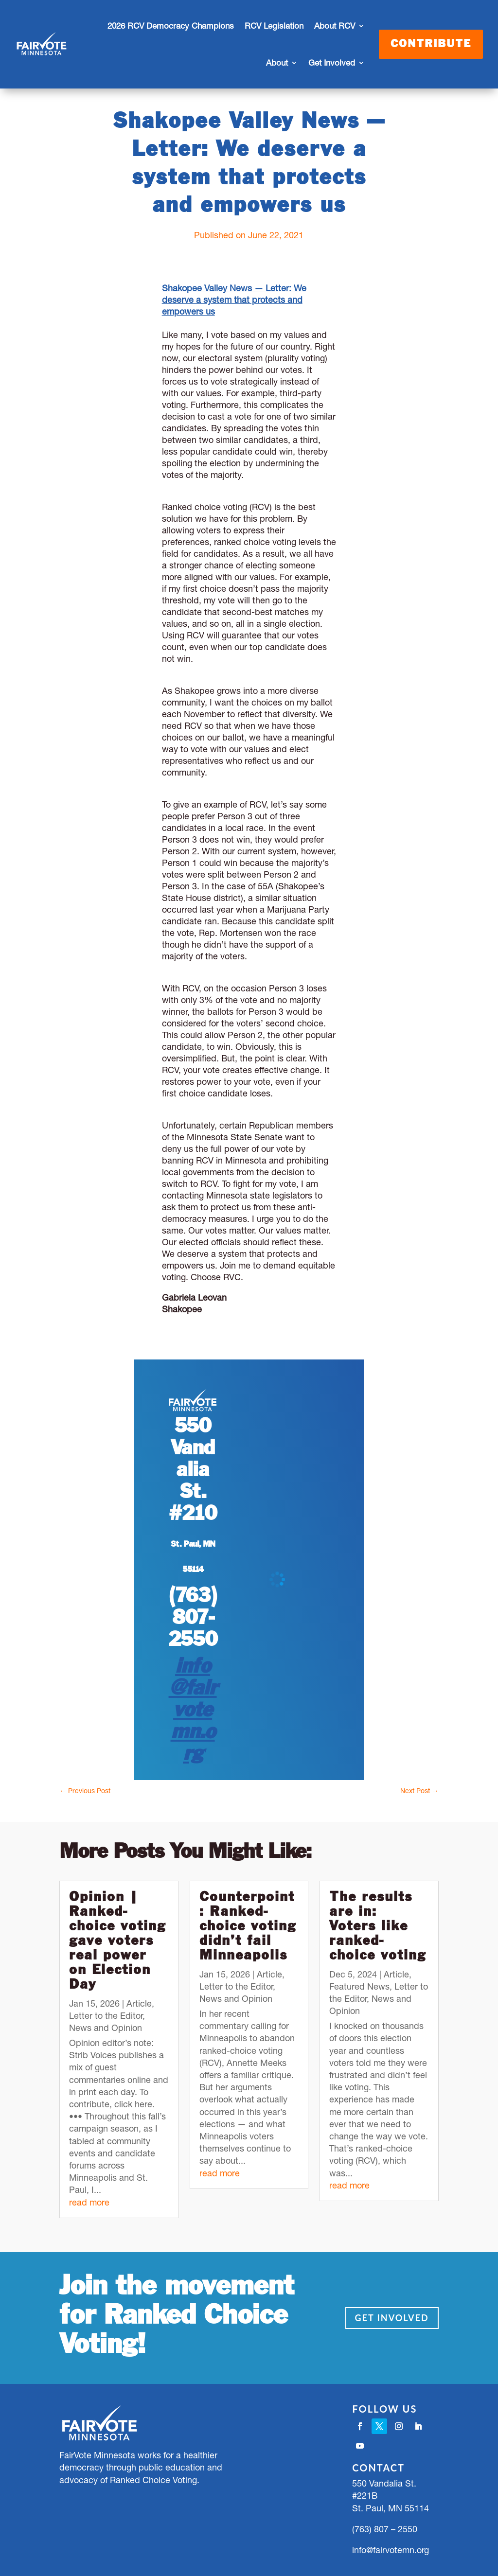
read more (89, 2202)
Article (139, 2003)
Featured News (359, 1986)
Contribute (431, 44)
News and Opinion (105, 2028)
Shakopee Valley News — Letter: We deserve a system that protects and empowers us (234, 300)
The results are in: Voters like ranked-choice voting (377, 1926)
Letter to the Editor (105, 2016)
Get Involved (331, 63)
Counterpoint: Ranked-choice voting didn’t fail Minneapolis (247, 1926)
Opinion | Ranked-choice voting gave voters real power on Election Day (117, 1941)
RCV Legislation (274, 26)
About (277, 63)
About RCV (334, 26)
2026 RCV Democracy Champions (170, 26)
